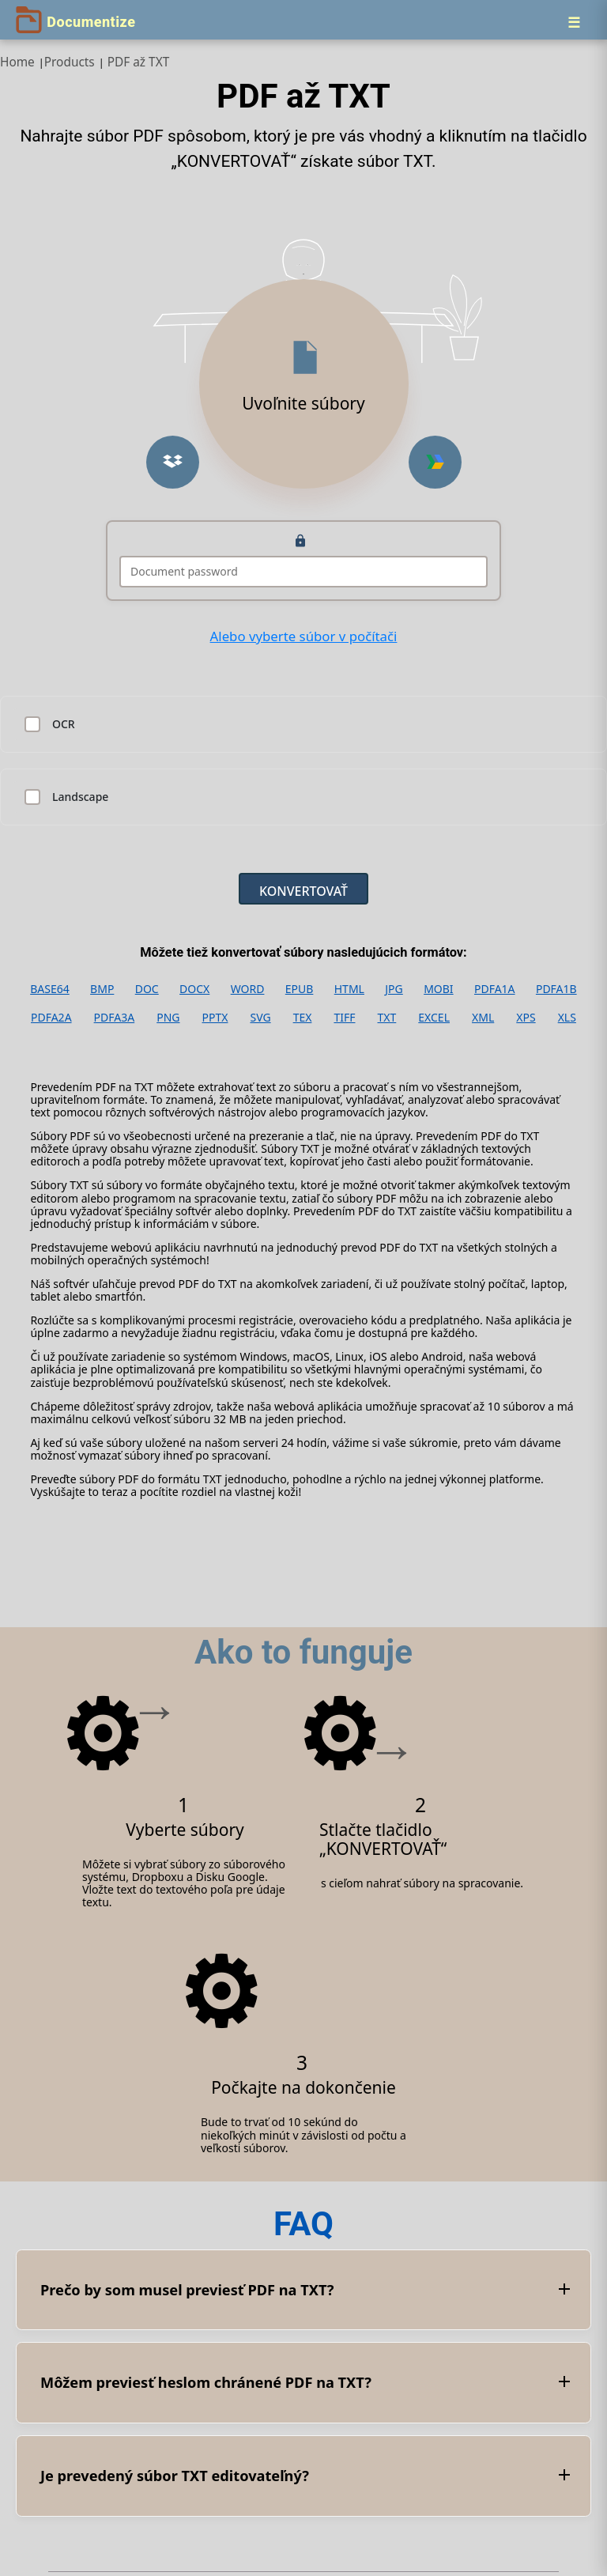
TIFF (344, 1017)
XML (483, 1017)
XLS (567, 1017)
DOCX (194, 989)
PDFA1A (494, 989)
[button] (172, 462)
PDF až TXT (138, 62)
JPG (393, 989)
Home (17, 62)
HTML (349, 989)
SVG (260, 1017)
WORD (248, 989)
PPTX (215, 1017)
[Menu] (573, 22)
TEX (302, 1017)
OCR (63, 724)
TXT (387, 1017)
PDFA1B (556, 989)
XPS (525, 1017)
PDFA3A (114, 1017)
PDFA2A (51, 1017)
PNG (167, 1017)
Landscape (80, 797)
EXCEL (434, 1017)
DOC (147, 989)
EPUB (299, 989)
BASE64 (50, 989)
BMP (102, 989)
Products (69, 62)
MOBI (438, 989)
